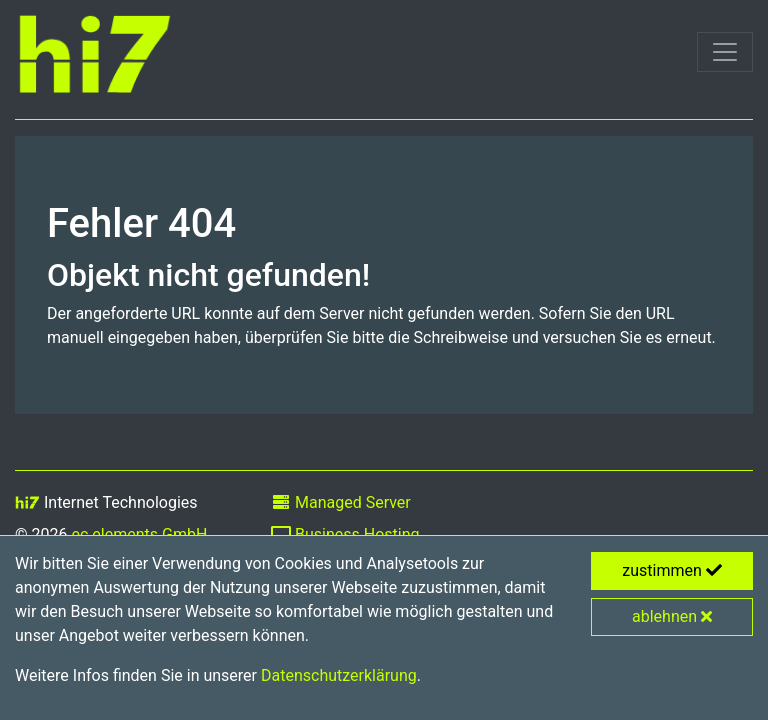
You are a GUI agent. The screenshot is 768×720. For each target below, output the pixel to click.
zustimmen (672, 570)
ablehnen (672, 616)
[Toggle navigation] (725, 52)
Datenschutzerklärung (339, 675)
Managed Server (341, 502)
